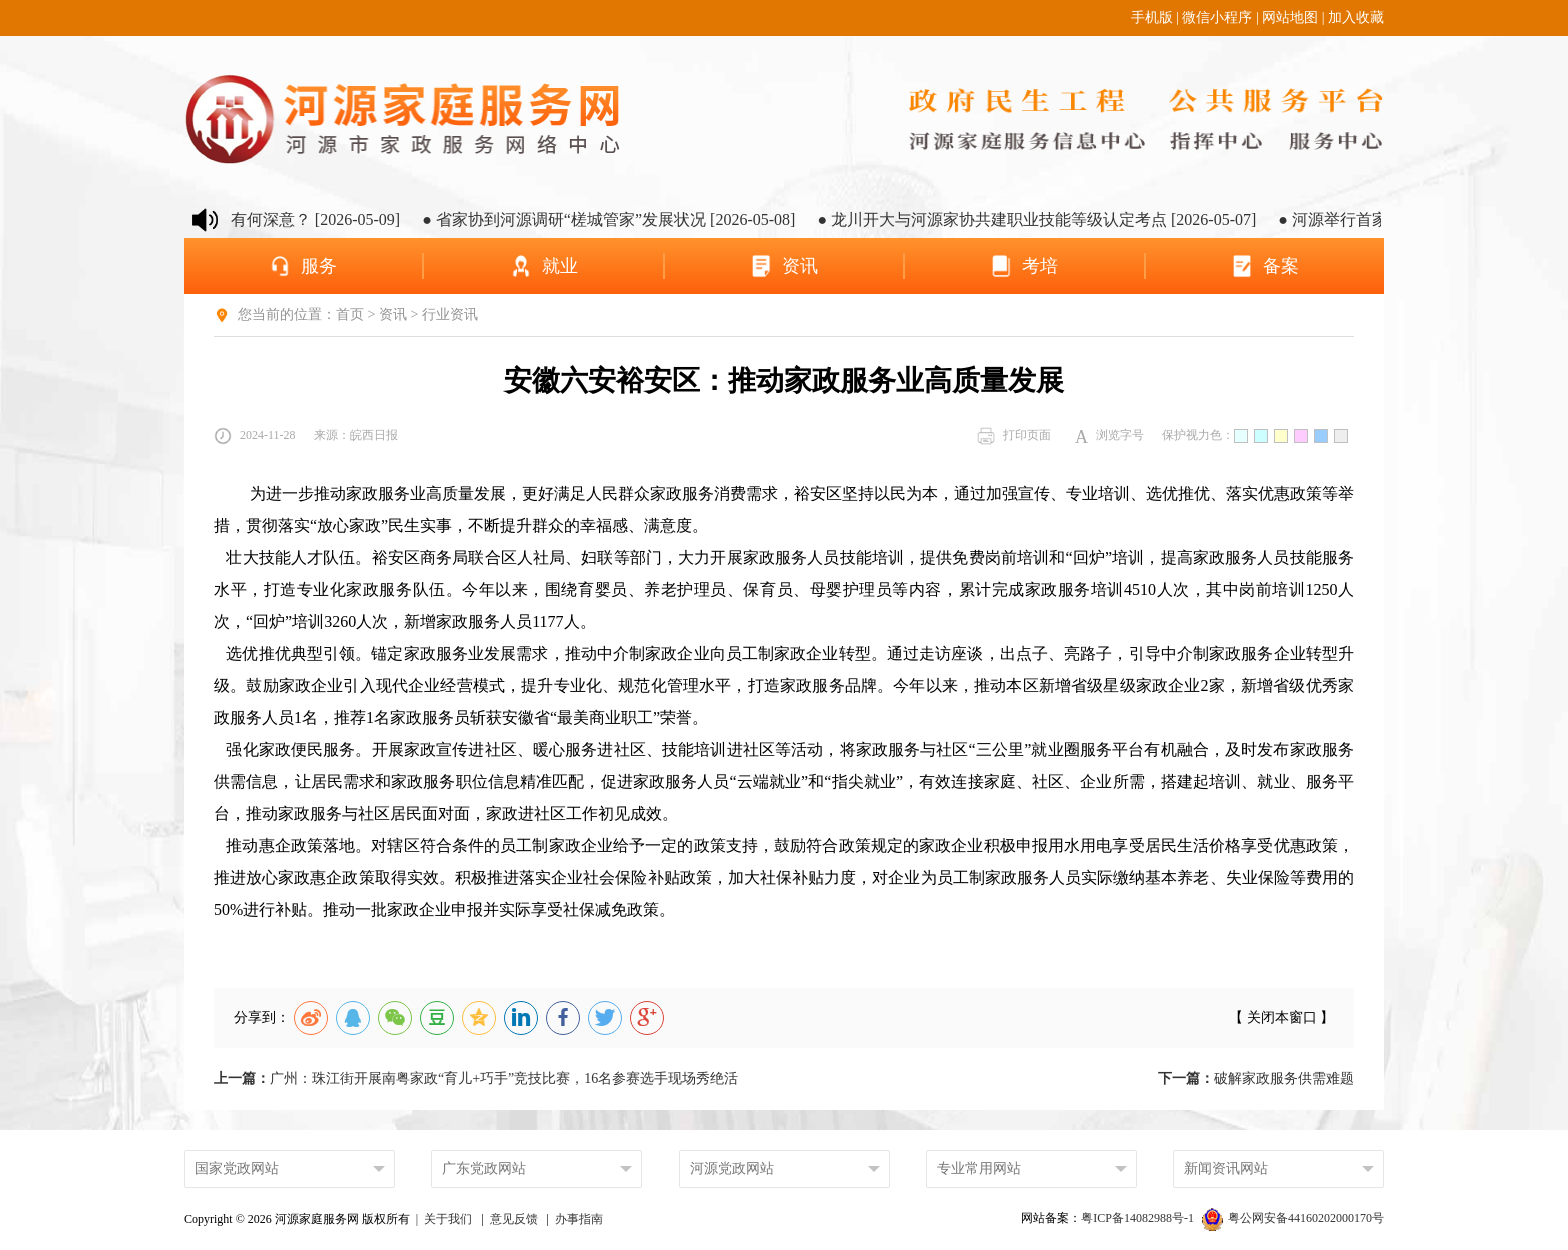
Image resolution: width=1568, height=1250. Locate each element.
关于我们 (448, 1219)
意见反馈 (514, 1219)
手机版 (1152, 17)
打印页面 (1014, 436)
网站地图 (1290, 17)
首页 (350, 314)
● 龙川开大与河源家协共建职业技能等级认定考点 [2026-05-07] (1073, 219)
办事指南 (579, 1219)
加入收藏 (1356, 17)
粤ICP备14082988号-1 (1139, 1218)
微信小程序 (1217, 17)
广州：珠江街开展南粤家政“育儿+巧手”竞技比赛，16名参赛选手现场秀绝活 (476, 1078)
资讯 (393, 314)
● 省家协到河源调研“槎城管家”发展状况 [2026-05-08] (645, 219)
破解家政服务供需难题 (1256, 1078)
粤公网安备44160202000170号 (1293, 1218)
